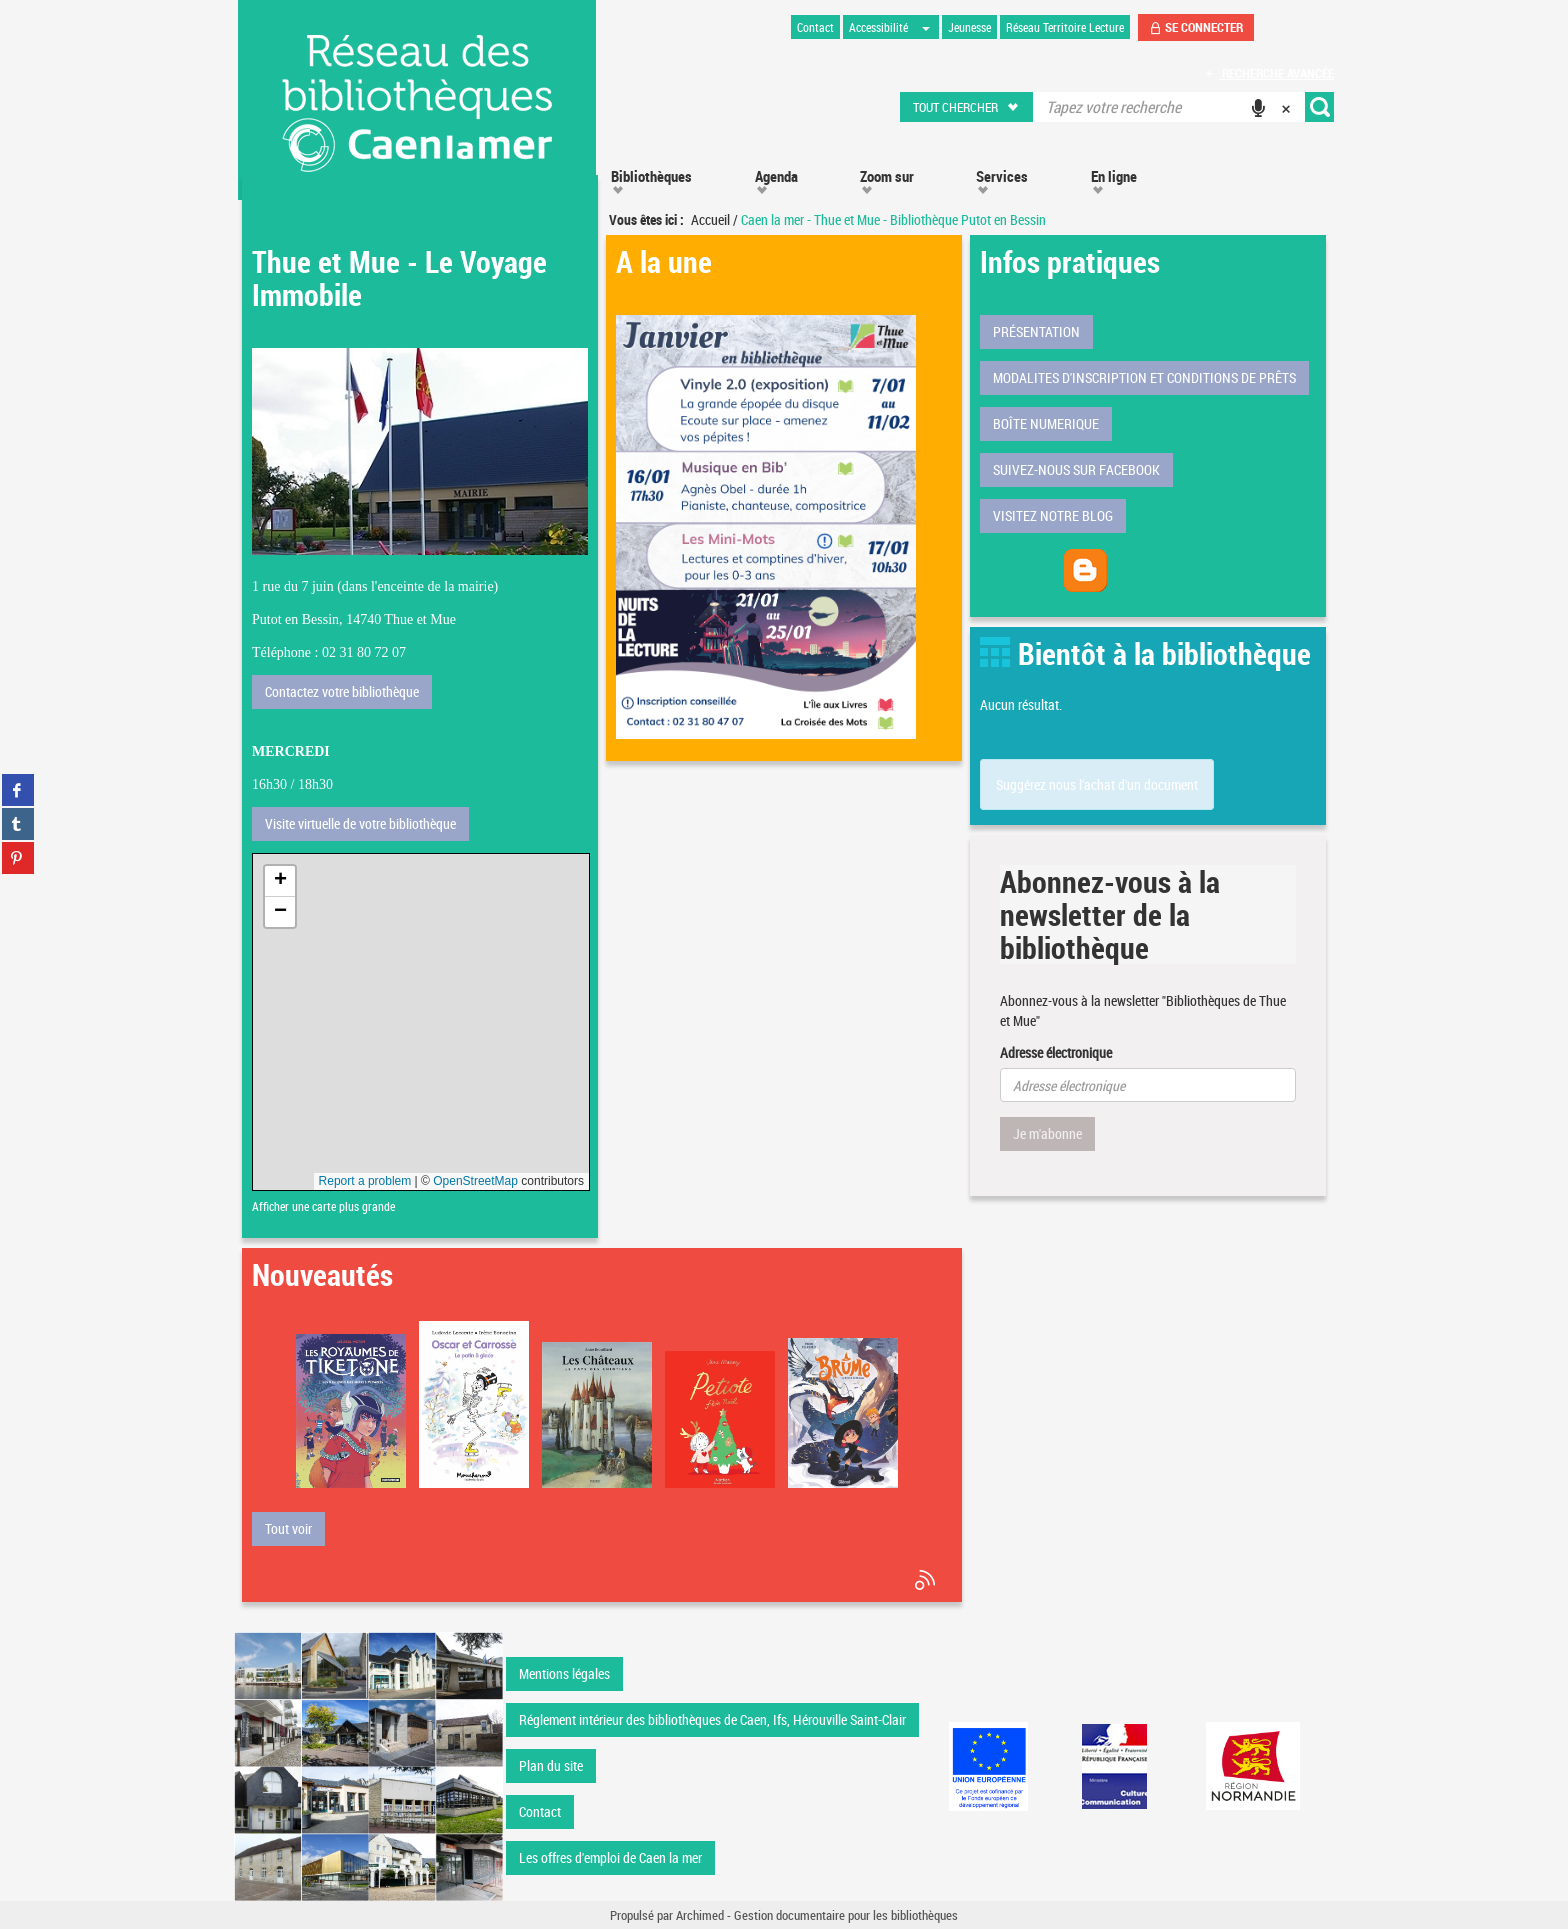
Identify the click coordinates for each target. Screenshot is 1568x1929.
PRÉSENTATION (1036, 331)
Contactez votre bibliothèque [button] (342, 691)
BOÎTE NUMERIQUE (1046, 423)
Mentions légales (564, 1673)
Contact (540, 1811)
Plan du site (551, 1765)
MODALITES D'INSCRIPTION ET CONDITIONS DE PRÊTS (1144, 377)
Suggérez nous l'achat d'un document (1097, 784)
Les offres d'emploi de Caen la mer (610, 1857)
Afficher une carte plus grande (323, 1206)
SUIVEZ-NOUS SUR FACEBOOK (1076, 469)
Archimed (700, 1915)
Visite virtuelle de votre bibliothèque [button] (360, 823)
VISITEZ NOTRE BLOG (1053, 515)
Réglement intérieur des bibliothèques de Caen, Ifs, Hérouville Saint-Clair (712, 1719)
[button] (967, 107)
